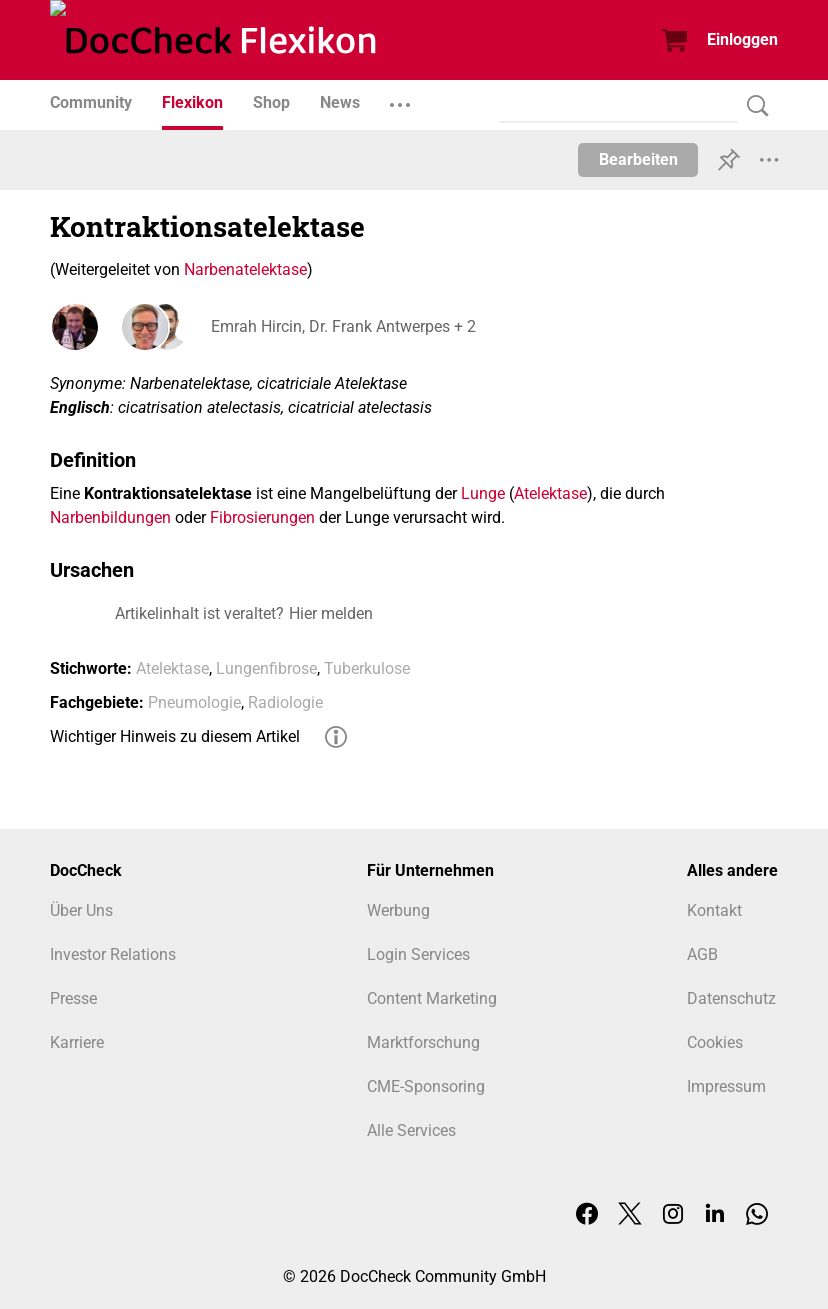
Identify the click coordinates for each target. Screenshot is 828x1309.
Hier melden (331, 613)
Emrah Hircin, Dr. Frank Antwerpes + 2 (342, 326)
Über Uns (81, 910)
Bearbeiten (638, 159)
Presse (73, 998)
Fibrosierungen (262, 517)
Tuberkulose (367, 668)
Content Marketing (432, 998)
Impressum (726, 1086)
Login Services (418, 954)
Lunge (483, 493)
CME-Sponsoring (426, 1086)
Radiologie (285, 702)
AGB (702, 954)
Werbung (398, 910)
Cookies (715, 1042)
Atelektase (550, 493)
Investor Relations (113, 954)
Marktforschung (423, 1042)
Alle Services (411, 1130)
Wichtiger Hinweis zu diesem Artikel (175, 736)
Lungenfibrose (266, 668)
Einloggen (742, 39)
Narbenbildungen (110, 517)
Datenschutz (731, 998)
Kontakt (714, 910)
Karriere (77, 1042)
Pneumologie (194, 702)
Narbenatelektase (245, 269)
